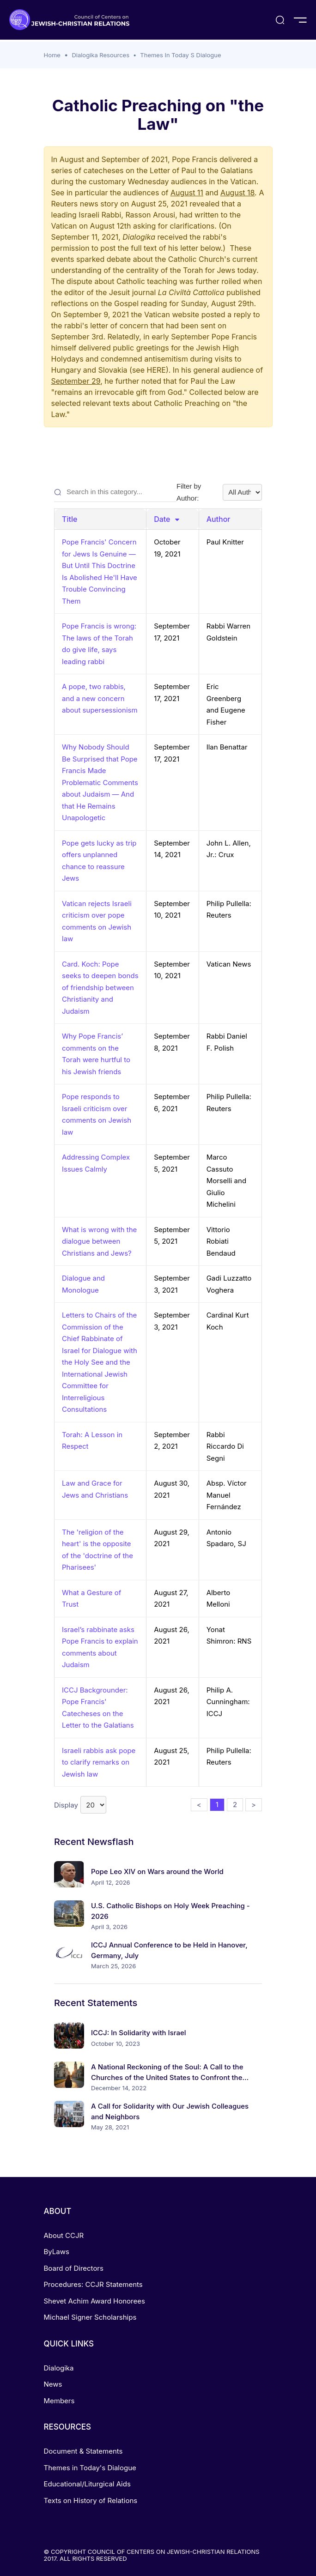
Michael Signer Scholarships (90, 2317)
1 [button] (217, 1804)
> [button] (253, 1804)
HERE (156, 370)
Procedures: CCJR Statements (93, 2284)
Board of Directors (73, 2268)
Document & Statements (83, 2451)
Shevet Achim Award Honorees (94, 2301)
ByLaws (56, 2251)
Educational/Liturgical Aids (87, 2483)
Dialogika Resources (100, 55)
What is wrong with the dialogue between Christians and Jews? (99, 1241)
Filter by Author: (219, 492)
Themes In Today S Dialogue (180, 55)
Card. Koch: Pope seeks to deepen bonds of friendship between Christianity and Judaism (100, 988)
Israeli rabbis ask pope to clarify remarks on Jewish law (98, 1762)
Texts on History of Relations (91, 2500)
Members (59, 2400)
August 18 (237, 192)
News (53, 2384)
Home (52, 55)
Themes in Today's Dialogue (90, 2467)
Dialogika (59, 2368)
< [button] (199, 1804)
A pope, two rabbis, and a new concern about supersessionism (100, 698)
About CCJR (64, 2235)
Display (80, 1805)
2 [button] (235, 1804)
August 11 (186, 192)
